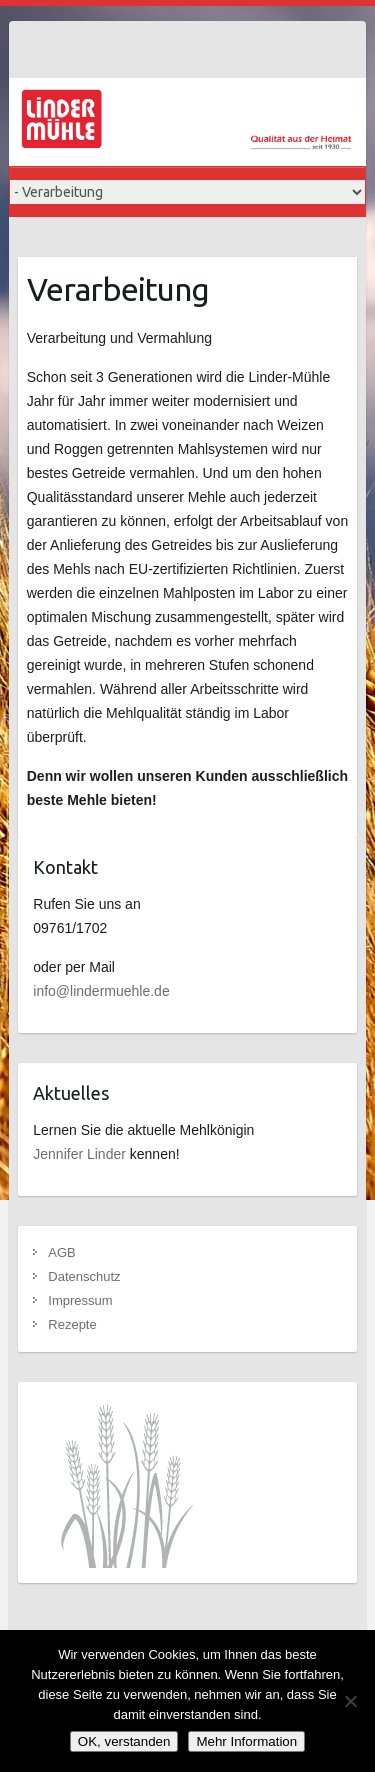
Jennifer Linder (79, 1154)
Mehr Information (246, 1741)
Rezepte (72, 1324)
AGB (61, 1252)
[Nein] (350, 1701)
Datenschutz (84, 1276)
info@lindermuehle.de (101, 991)
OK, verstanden (124, 1741)
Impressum (80, 1300)
